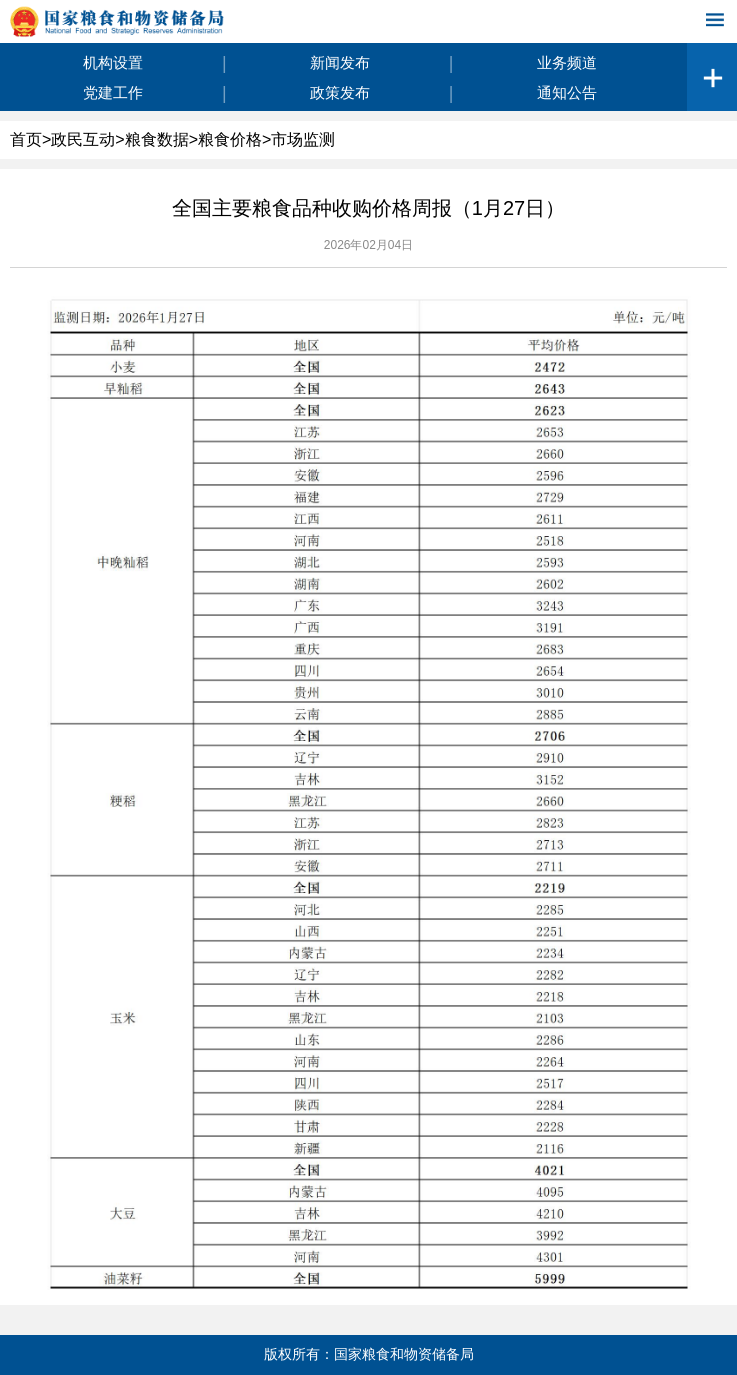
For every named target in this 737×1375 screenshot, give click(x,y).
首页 (26, 139)
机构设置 (113, 62)
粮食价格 (230, 139)
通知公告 (567, 92)
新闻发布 (340, 62)
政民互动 (83, 139)
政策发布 (340, 92)
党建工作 (113, 92)
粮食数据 (157, 139)
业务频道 (567, 62)
